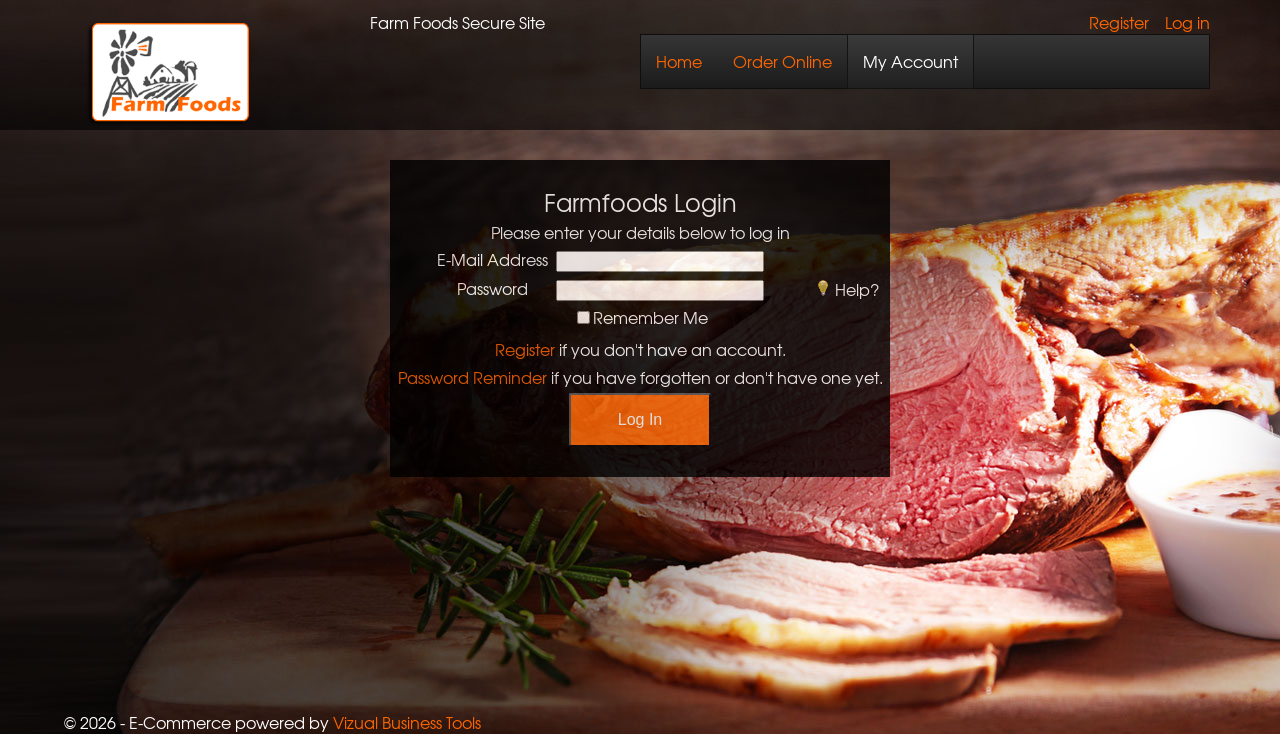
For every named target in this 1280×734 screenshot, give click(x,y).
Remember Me (650, 317)
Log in (1187, 22)
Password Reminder (472, 377)
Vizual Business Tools (407, 722)
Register (1119, 22)
